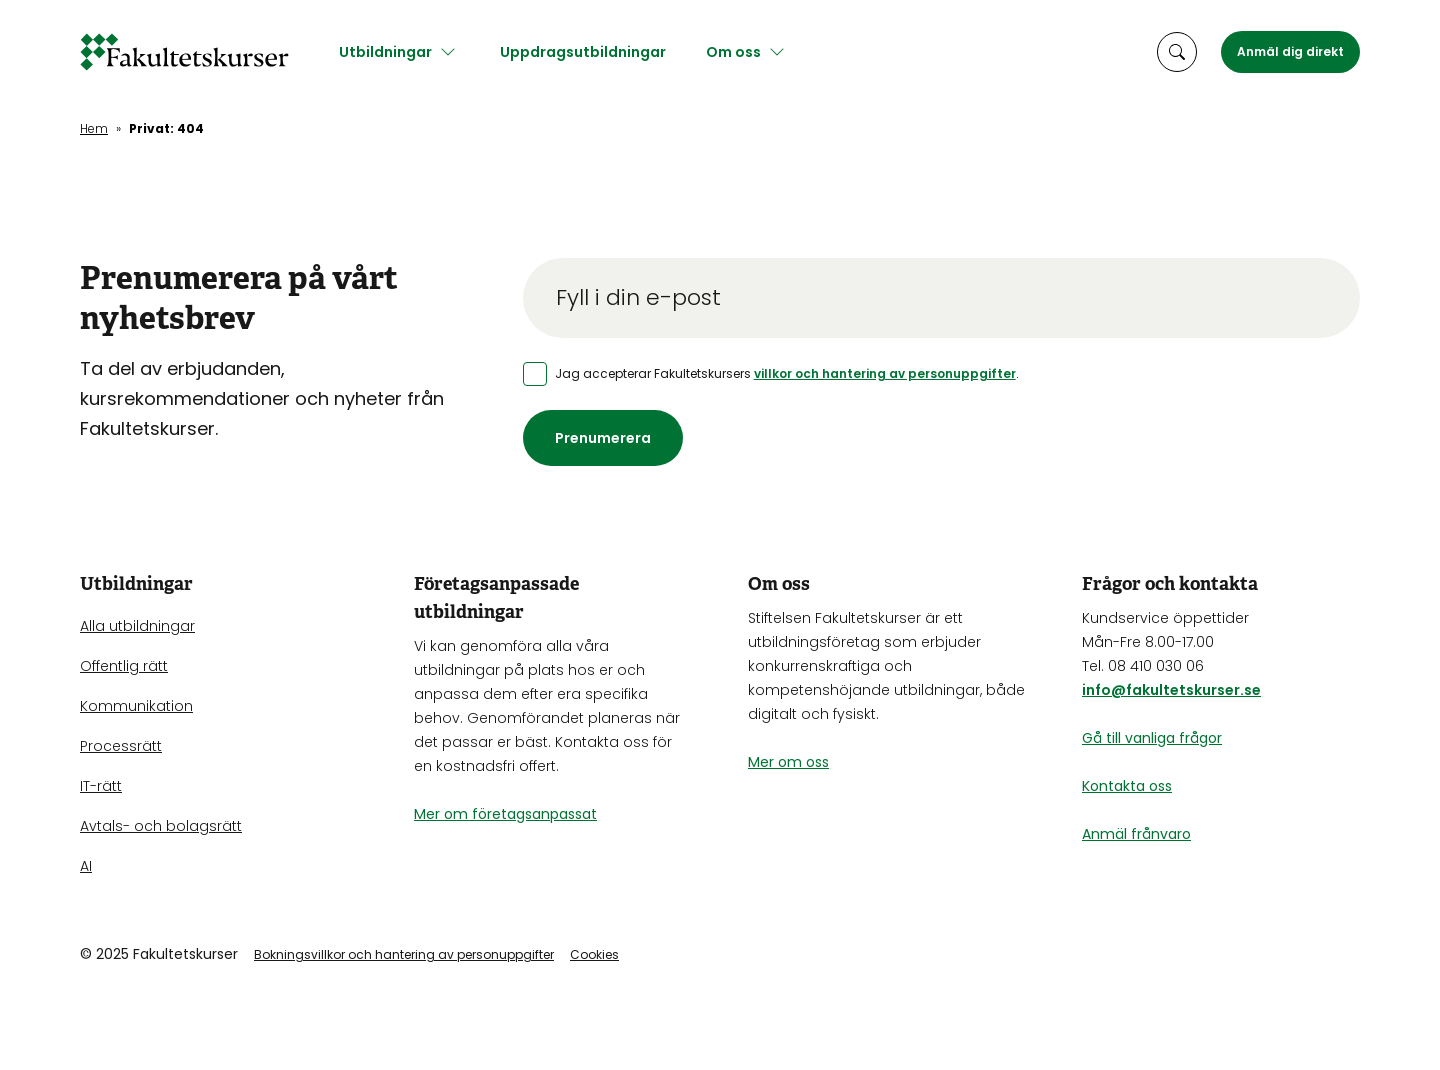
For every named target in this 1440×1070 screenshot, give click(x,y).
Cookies (594, 954)
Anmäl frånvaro (1136, 834)
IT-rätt (101, 786)
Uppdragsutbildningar (593, 52)
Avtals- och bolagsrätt (161, 826)
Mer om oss (788, 762)
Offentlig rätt (124, 666)
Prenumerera (603, 438)
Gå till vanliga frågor (1152, 738)
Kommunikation (136, 706)
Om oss (743, 52)
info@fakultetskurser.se (1171, 690)
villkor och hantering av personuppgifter (885, 373)
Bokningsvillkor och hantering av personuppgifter (404, 954)
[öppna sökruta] (1177, 52)
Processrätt (121, 746)
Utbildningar (395, 52)
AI (86, 866)
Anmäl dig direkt (1290, 51)
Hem (94, 128)
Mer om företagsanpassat (505, 814)
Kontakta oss (1127, 786)
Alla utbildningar (137, 626)
